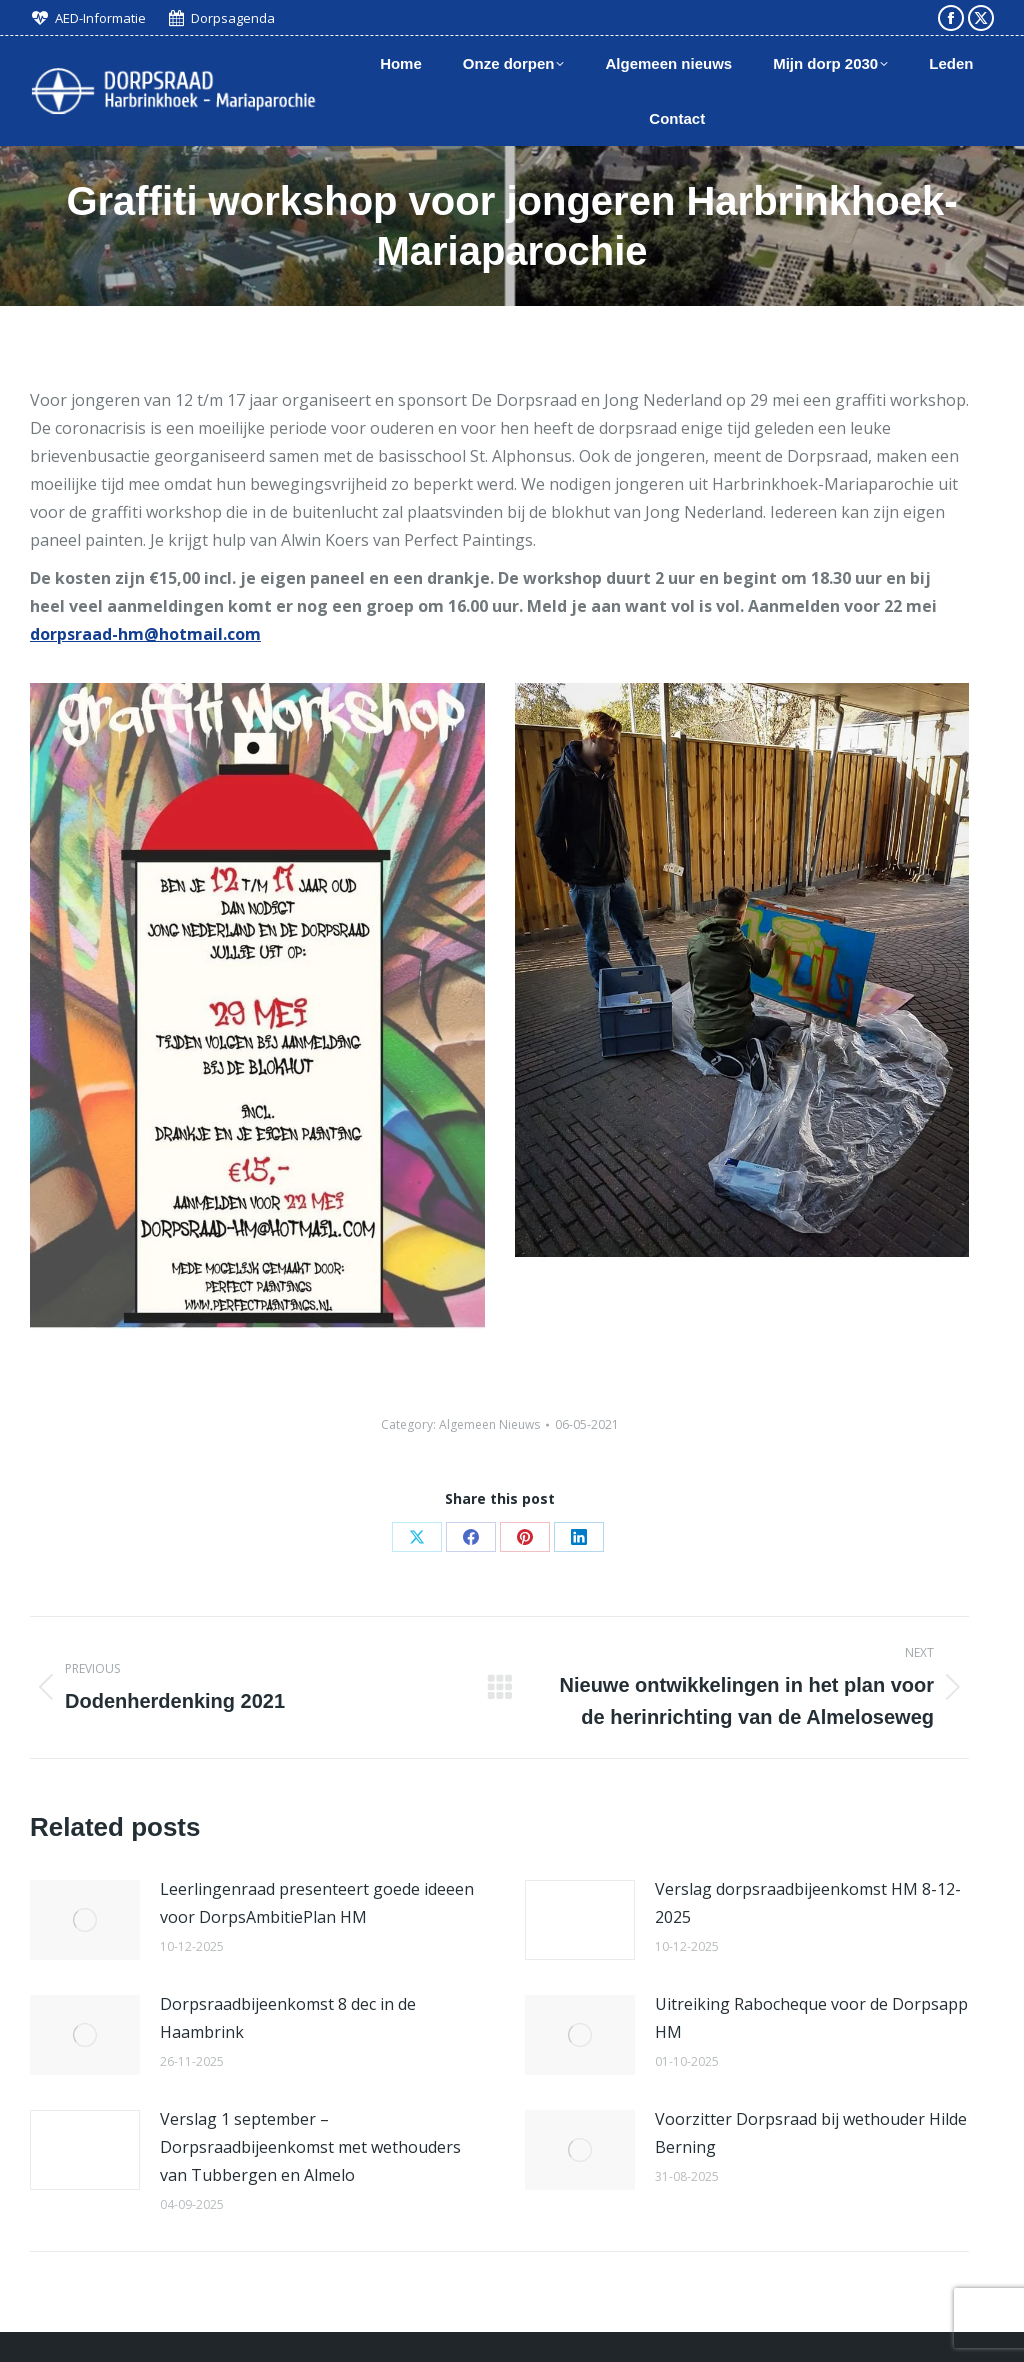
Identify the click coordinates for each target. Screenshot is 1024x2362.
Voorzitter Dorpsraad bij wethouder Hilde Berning (811, 2133)
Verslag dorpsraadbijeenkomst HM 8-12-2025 (808, 1903)
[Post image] (85, 1920)
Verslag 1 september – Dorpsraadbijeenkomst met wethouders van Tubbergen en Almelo (310, 2147)
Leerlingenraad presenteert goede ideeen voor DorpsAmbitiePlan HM (317, 1903)
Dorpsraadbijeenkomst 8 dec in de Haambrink (288, 2018)
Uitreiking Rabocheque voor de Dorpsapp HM (811, 2018)
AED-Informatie (100, 18)
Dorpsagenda (233, 18)
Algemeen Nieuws (489, 1424)
